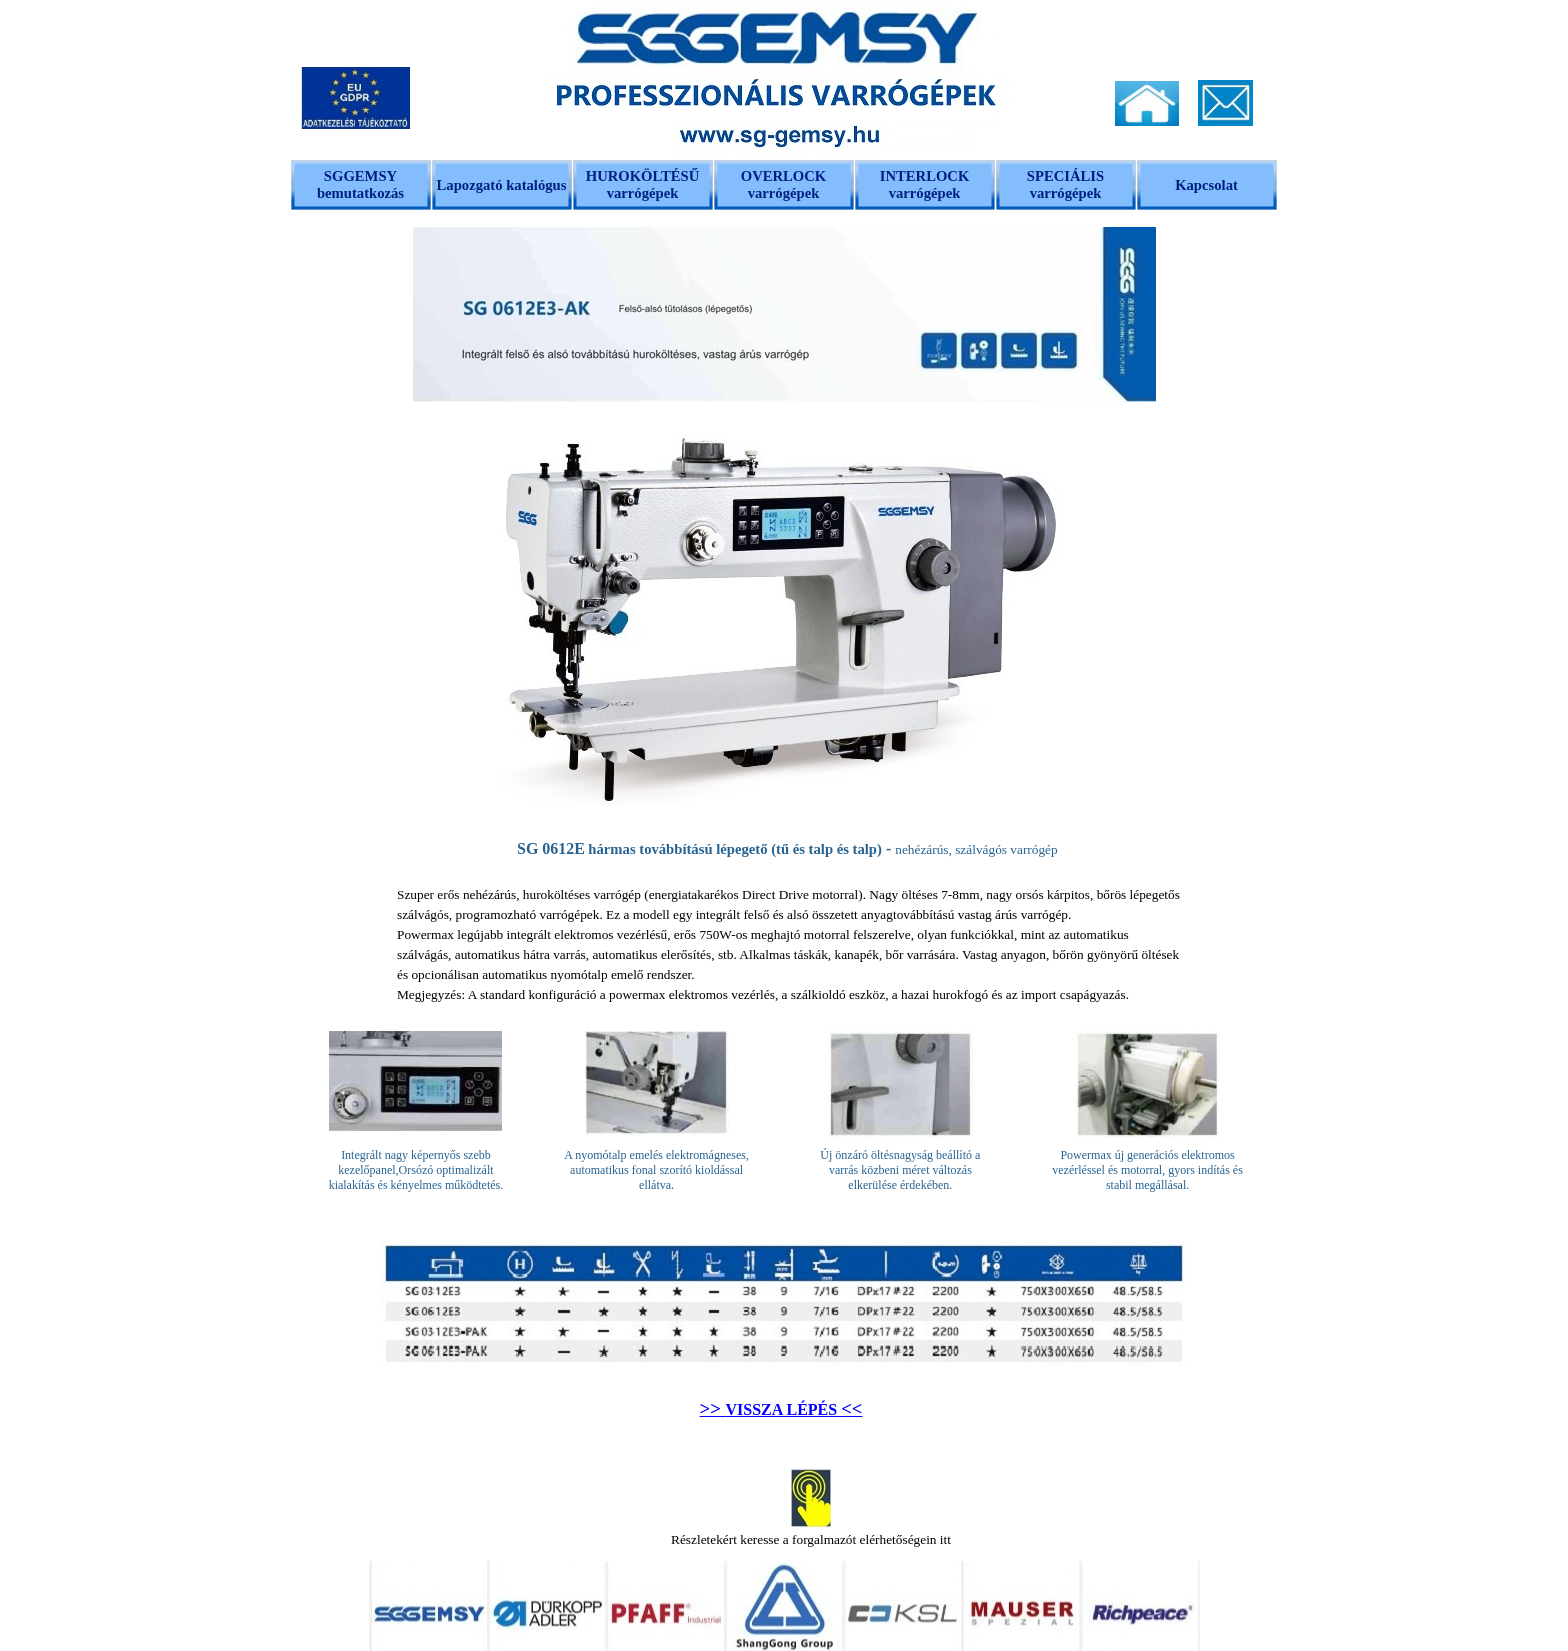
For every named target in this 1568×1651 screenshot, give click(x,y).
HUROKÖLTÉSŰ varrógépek (643, 184)
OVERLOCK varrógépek (784, 184)
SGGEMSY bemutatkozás (360, 184)
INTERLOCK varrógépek (925, 184)
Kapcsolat (1206, 185)
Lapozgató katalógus (502, 185)
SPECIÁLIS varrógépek (1065, 184)
